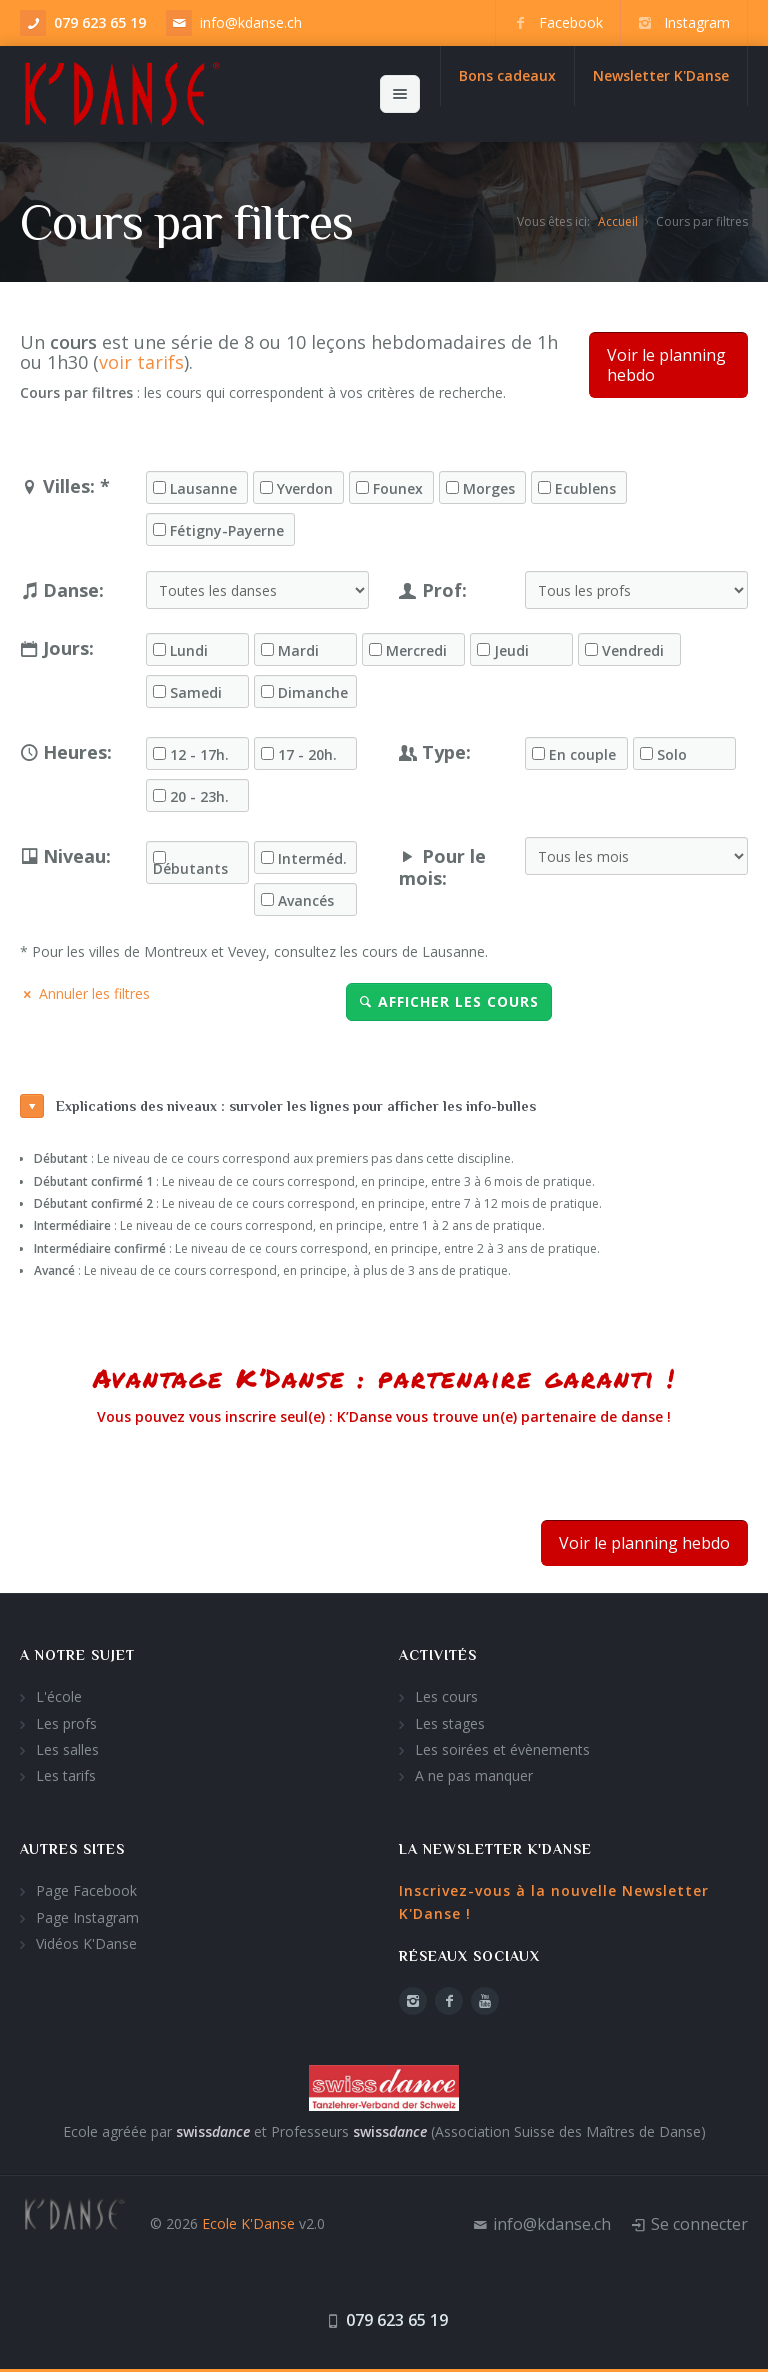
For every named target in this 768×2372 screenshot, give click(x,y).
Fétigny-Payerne (227, 531)
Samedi (196, 693)
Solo (672, 755)
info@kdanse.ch (251, 22)
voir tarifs (141, 362)
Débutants (190, 869)
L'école (59, 1696)
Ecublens (585, 489)
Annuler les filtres (85, 993)
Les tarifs (66, 1775)
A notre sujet (77, 1655)
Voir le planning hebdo (666, 365)
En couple (582, 755)
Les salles (67, 1749)
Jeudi (511, 651)
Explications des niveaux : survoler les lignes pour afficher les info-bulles (278, 1106)
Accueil (618, 221)
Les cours (446, 1696)
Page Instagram (87, 1917)
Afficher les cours (449, 1001)
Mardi (298, 651)
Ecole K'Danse (248, 2223)
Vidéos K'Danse (86, 1943)
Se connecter (699, 2224)
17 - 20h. (307, 755)
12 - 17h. (199, 755)
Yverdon (305, 489)
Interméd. (312, 859)
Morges (489, 489)
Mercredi (416, 651)
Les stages (450, 1723)
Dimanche (313, 693)
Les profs (66, 1723)
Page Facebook (86, 1890)
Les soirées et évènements (502, 1749)
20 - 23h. (199, 797)
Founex (398, 489)
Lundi (189, 651)
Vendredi (633, 651)
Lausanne (203, 489)
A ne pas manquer (474, 1775)
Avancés (306, 901)
